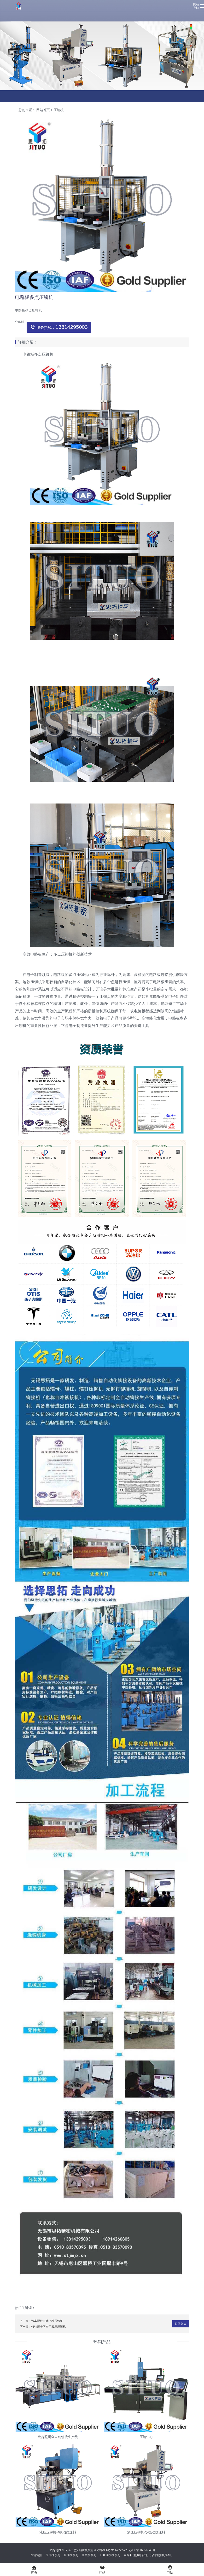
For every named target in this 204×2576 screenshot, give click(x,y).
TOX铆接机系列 (110, 2555)
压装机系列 (89, 2555)
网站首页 (43, 110)
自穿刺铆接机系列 (135, 2555)
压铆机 (58, 110)
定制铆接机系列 (161, 2555)
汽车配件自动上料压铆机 (47, 2321)
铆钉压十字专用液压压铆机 (48, 2326)
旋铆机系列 (71, 2555)
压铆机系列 (53, 2555)
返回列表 (181, 2323)
